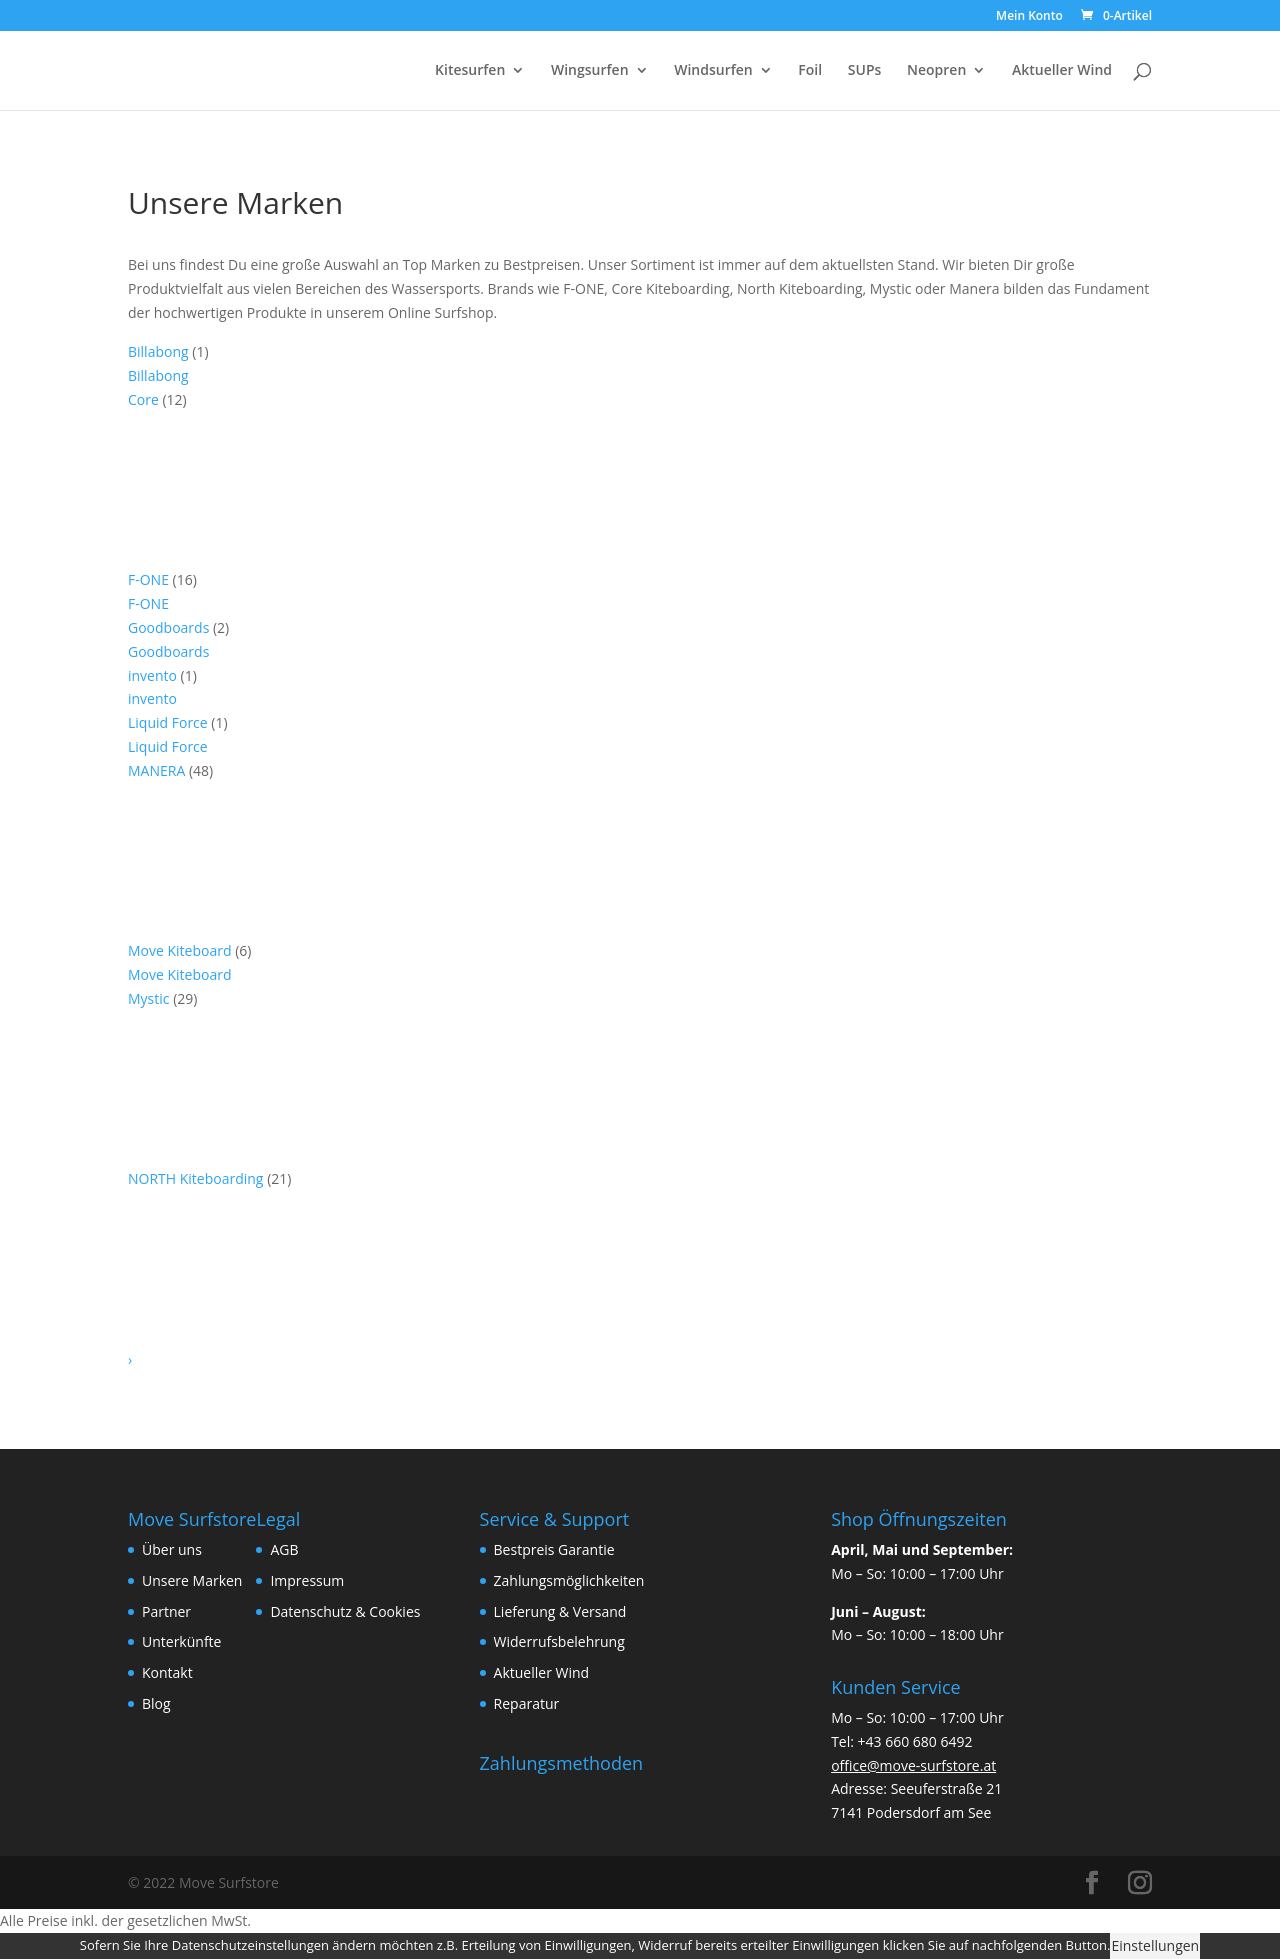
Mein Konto (1029, 17)
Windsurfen (713, 71)
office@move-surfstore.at (913, 1765)
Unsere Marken (192, 1580)
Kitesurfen (470, 71)
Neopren (936, 71)
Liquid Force (169, 722)
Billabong (160, 351)
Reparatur (527, 1703)
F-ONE (150, 579)
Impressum (307, 1580)
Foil (810, 71)
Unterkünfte (181, 1641)
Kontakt (167, 1672)
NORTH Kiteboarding (197, 1178)
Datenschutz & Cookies (345, 1611)
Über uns (172, 1549)
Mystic (150, 998)
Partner (166, 1611)
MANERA (158, 770)
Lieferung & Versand (560, 1611)
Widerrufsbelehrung (559, 1641)
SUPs (865, 71)
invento (154, 675)
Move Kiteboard (181, 950)
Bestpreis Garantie (554, 1549)
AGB (284, 1549)
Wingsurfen (590, 71)
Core (145, 399)
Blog (156, 1703)
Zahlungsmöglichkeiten (569, 1580)
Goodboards (170, 627)
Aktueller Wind (1062, 71)
